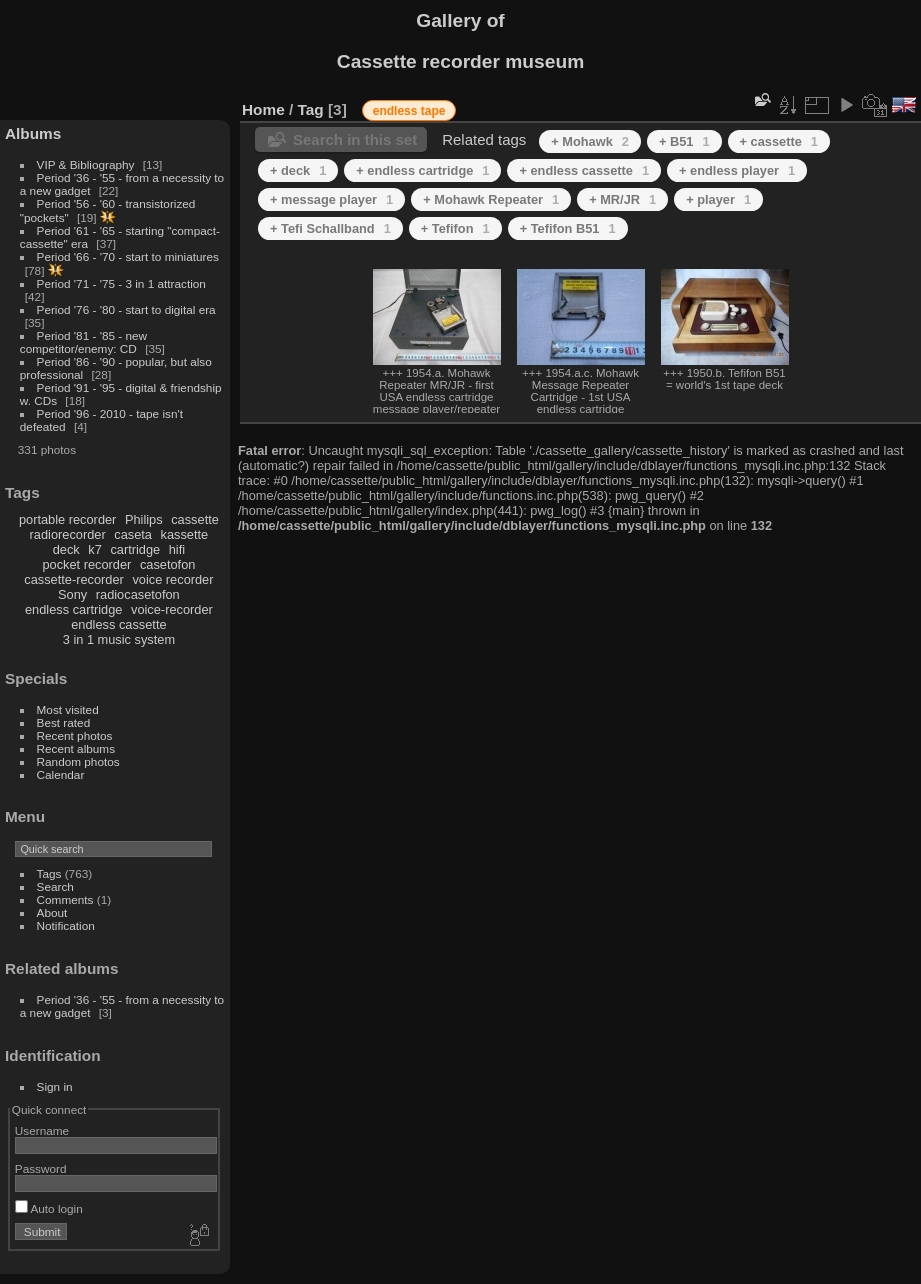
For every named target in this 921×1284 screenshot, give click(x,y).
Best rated (64, 722)
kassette (185, 534)
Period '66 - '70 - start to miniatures (128, 256)
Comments (65, 899)
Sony (72, 594)
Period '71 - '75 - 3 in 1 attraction (121, 283)
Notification (66, 925)
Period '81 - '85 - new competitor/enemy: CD (83, 342)
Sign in (55, 1086)
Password (41, 1168)
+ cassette (779, 141)
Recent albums (76, 748)
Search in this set (355, 139)
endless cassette (118, 624)
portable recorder (67, 519)
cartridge (135, 549)
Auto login (49, 1208)
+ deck (298, 170)
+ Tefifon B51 (568, 228)
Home (263, 109)
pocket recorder (86, 564)
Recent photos (75, 735)
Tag (311, 109)
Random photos (78, 761)
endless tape (409, 111)
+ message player (331, 199)
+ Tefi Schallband (330, 228)
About (52, 912)
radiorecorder (68, 534)
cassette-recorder (74, 579)
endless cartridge (73, 609)
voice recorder (172, 579)
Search (55, 886)
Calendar (61, 774)
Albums (33, 133)
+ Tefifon (455, 228)
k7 (95, 549)
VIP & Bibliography (87, 164)
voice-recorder (172, 609)
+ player (718, 199)
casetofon (168, 564)
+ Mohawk (590, 141)
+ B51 (684, 141)
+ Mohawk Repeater (491, 199)
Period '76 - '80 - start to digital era (126, 309)
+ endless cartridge (422, 170)
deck (66, 549)
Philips (144, 519)
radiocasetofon (138, 594)
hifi (177, 549)
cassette (195, 519)
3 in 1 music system (119, 639)
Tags (49, 873)
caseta (133, 534)
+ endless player (737, 170)
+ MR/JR (622, 199)
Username (42, 1130)
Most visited (68, 709)
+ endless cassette (584, 170)
